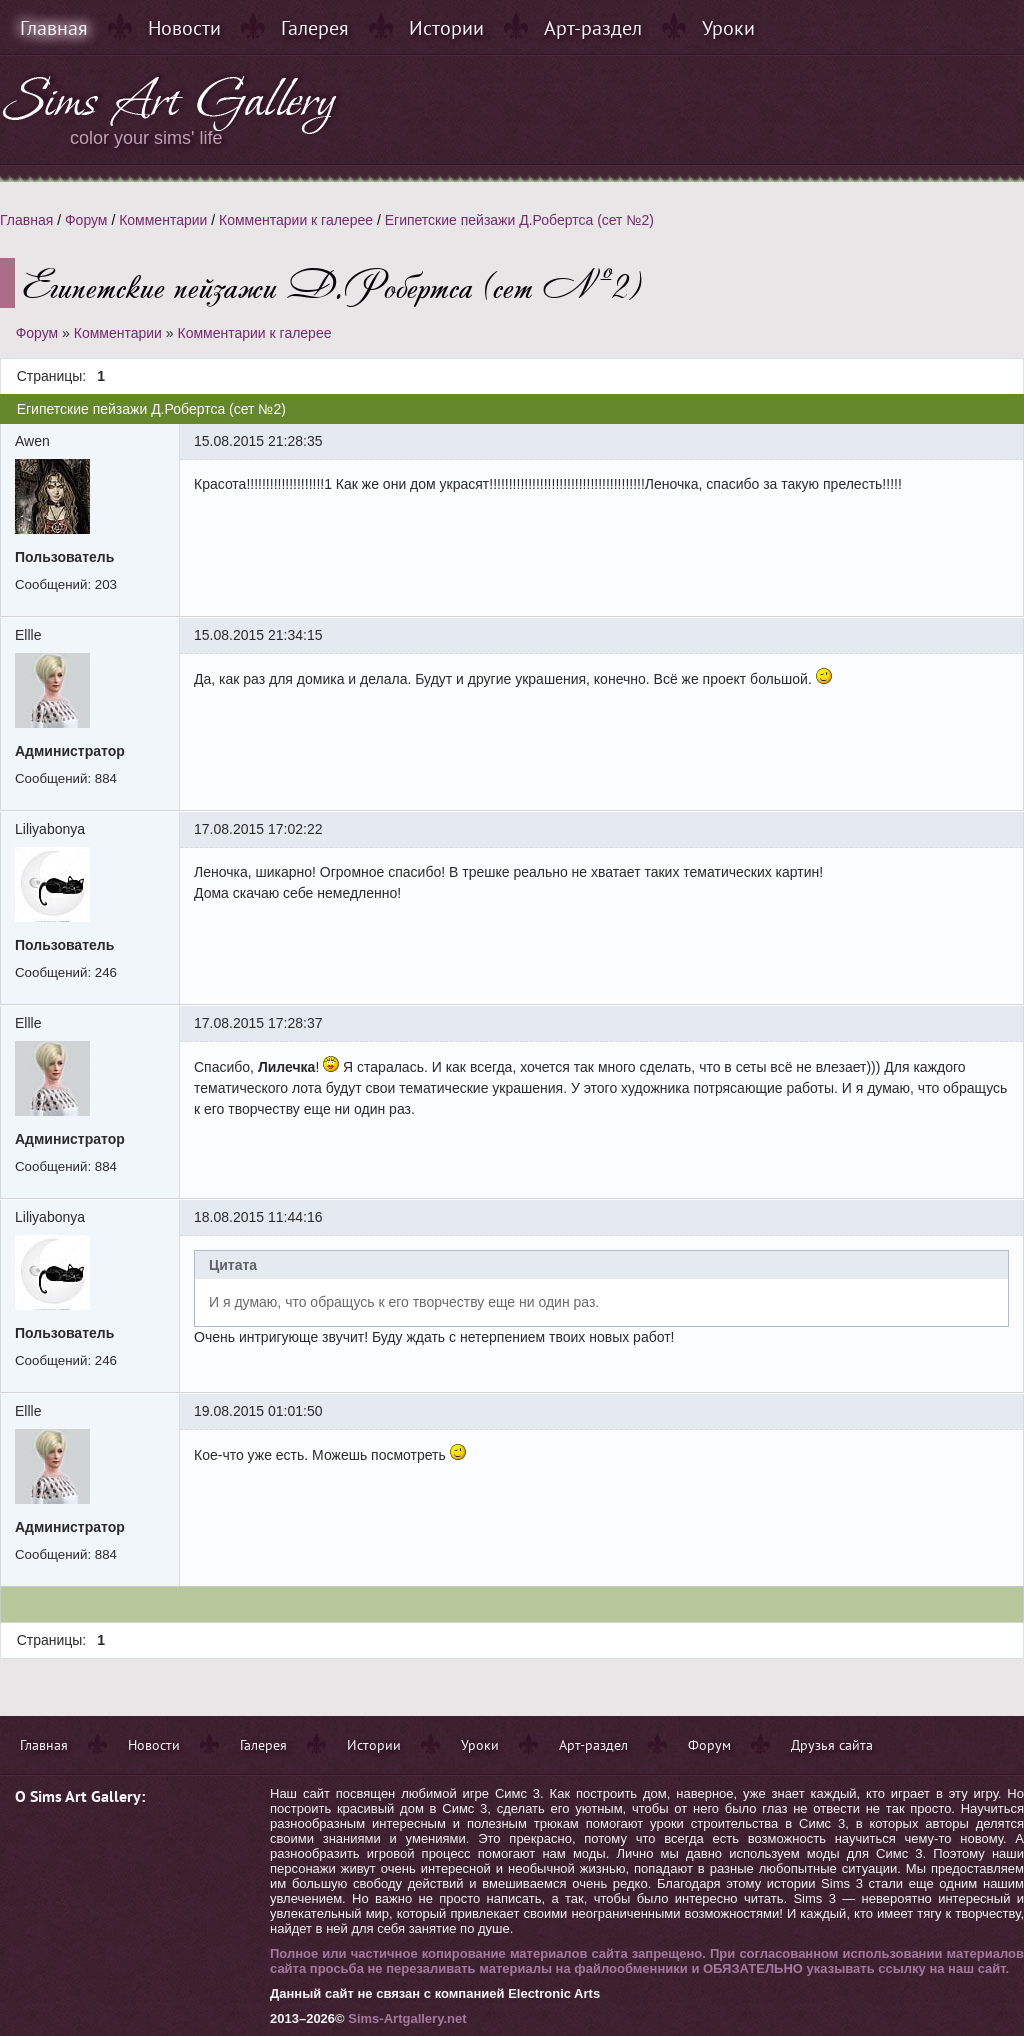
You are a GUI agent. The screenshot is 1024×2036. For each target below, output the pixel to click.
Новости (184, 28)
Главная (54, 28)
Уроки (728, 28)
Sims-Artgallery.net (407, 2018)
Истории (446, 28)
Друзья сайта (832, 1745)
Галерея (315, 28)
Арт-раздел (593, 28)
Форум (86, 220)
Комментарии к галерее (296, 220)
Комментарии (163, 220)
